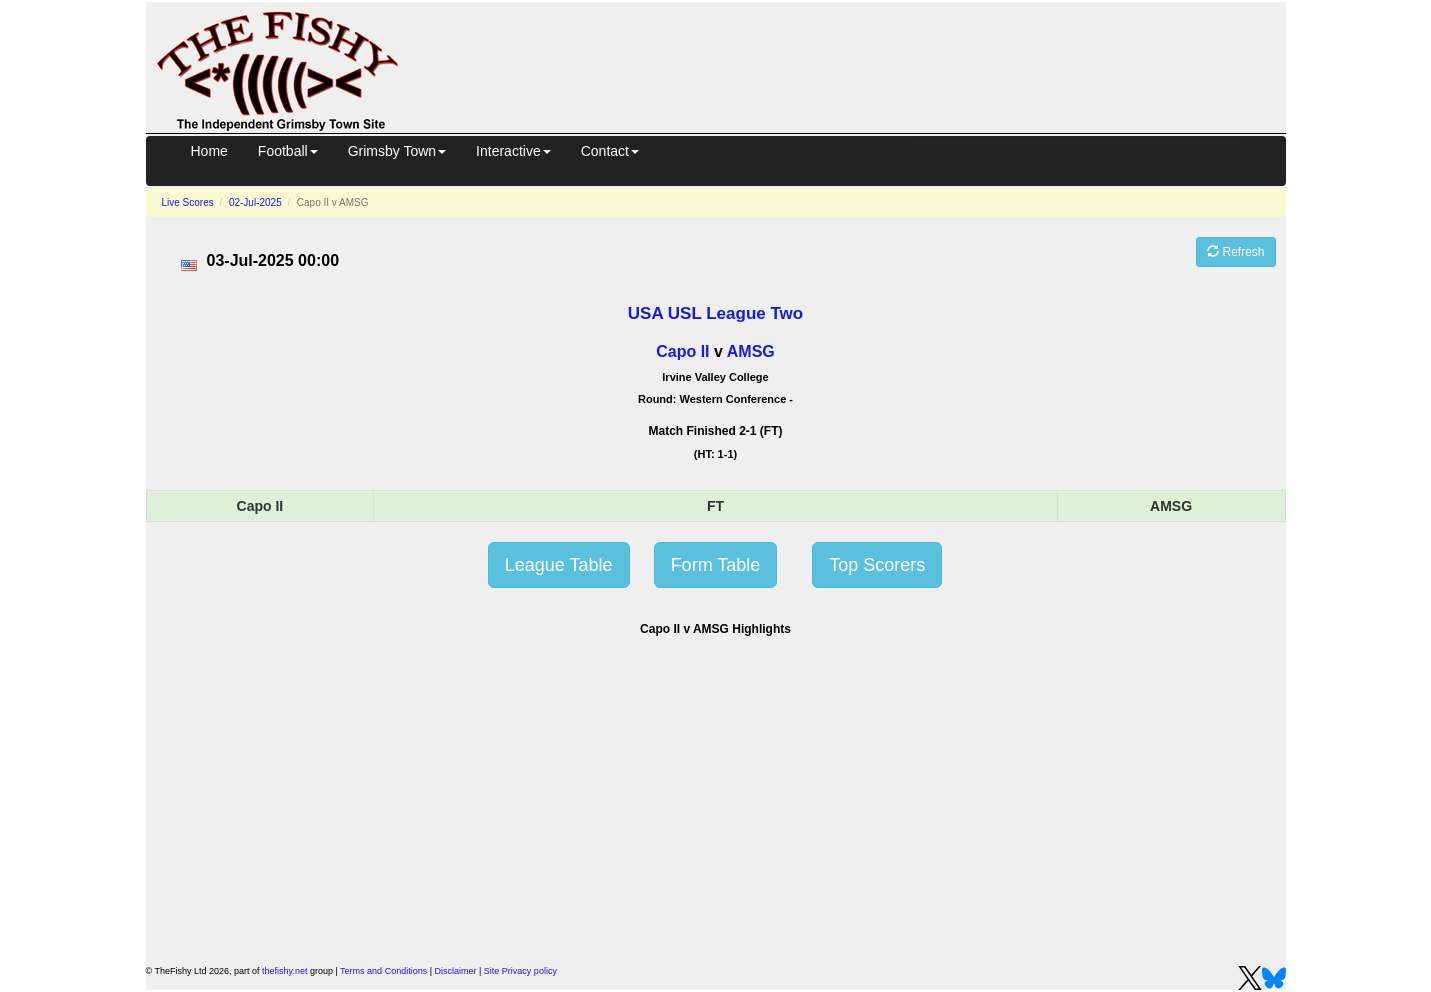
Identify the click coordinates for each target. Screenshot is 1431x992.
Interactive (513, 151)
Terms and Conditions (383, 971)
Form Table (716, 565)
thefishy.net (284, 971)
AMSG (751, 351)
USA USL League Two (715, 313)
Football (288, 151)
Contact (610, 151)
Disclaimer (456, 971)
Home (209, 151)
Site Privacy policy (520, 971)
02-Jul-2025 (255, 202)
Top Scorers (877, 565)
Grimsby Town (397, 151)
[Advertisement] (860, 64)
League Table (559, 565)
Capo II (682, 351)
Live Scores (188, 202)
